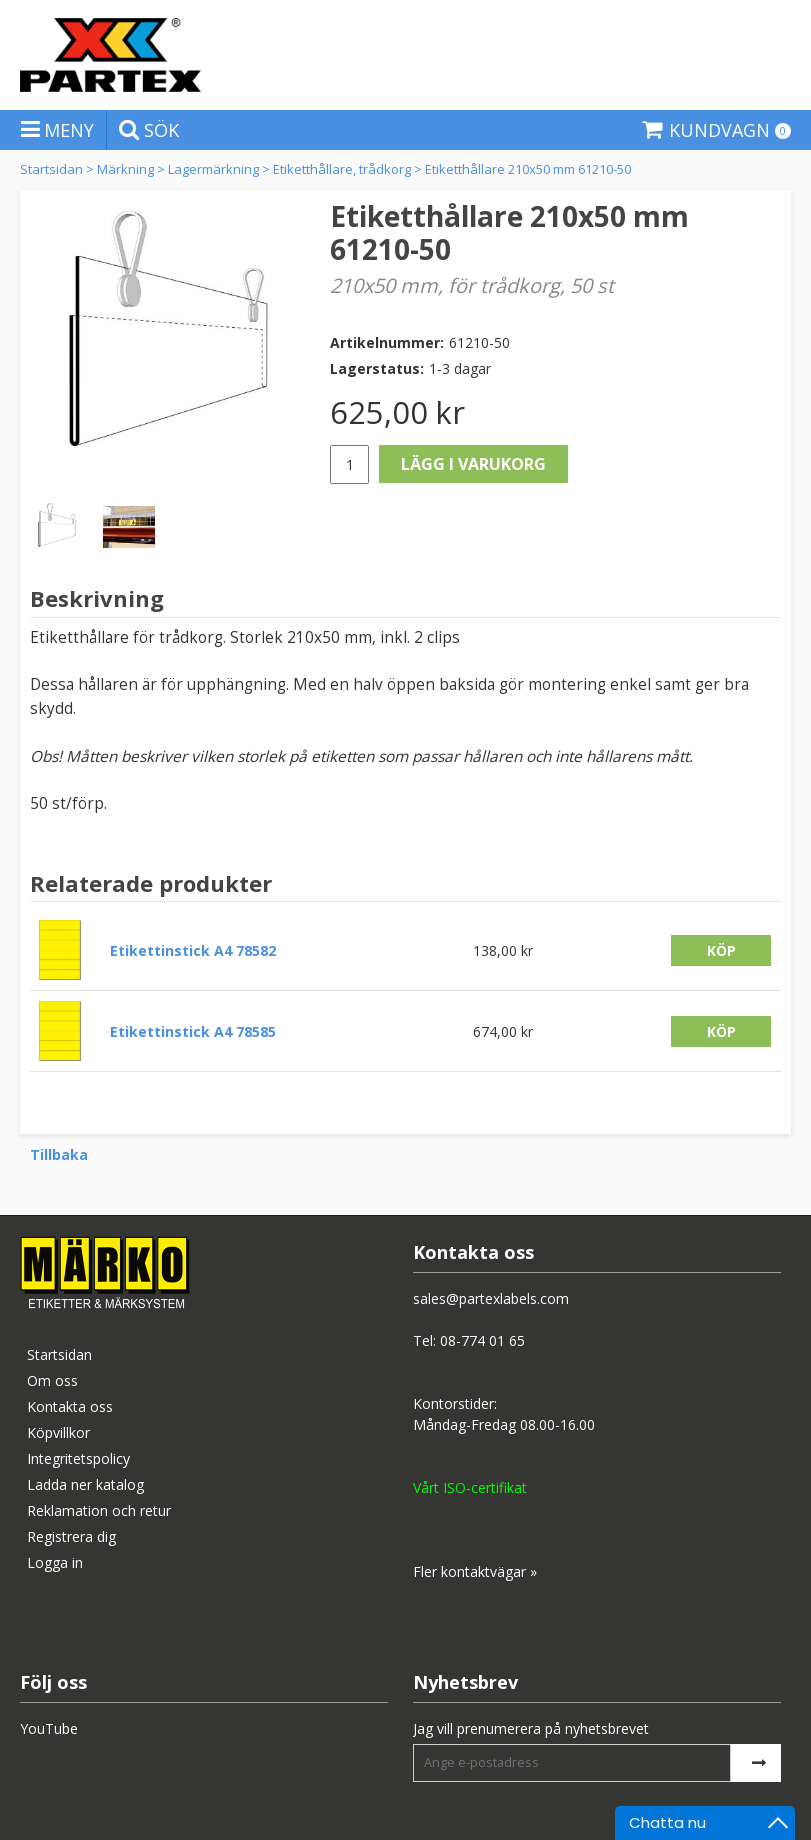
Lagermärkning (213, 169)
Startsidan (51, 169)
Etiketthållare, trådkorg (342, 169)
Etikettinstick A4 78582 (193, 950)
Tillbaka (59, 1154)
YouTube (49, 1728)
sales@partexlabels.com (491, 1298)
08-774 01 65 (482, 1340)
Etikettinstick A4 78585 (193, 1031)
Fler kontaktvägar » (475, 1571)
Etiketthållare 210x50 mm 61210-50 (528, 169)
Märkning (125, 169)
